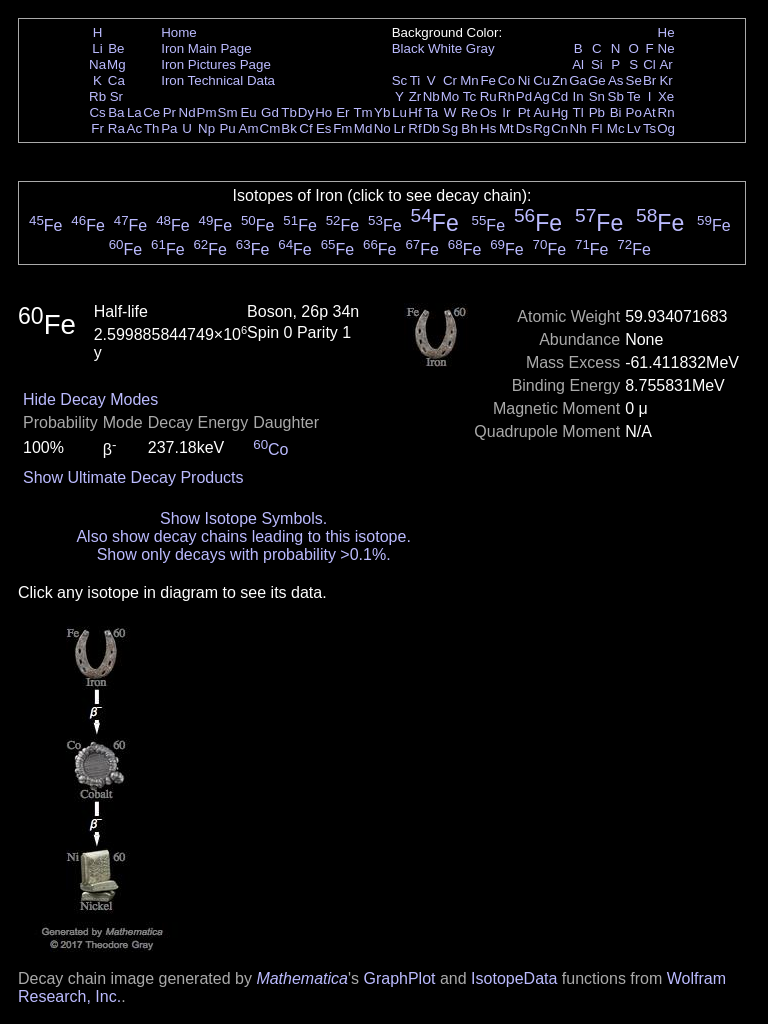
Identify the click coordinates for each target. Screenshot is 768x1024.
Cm (270, 128)
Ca (116, 80)
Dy (306, 112)
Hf (414, 112)
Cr (450, 80)
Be (116, 48)
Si (597, 64)
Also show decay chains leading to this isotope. (243, 536)
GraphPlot (399, 978)
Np (206, 128)
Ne (666, 48)
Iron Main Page (206, 48)
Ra (116, 128)
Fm (342, 128)
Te (634, 96)
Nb (431, 96)
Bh (469, 128)
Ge (597, 80)
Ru (488, 96)
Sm (228, 112)
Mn (469, 80)
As (616, 80)
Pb (597, 112)
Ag (541, 96)
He (666, 32)
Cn (559, 128)
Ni (524, 80)
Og (666, 128)
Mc (616, 128)
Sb (616, 96)
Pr (169, 112)
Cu (541, 80)
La (134, 112)
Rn (666, 112)
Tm (362, 112)
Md (363, 128)
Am (249, 128)
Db (431, 128)
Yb (382, 112)
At (649, 112)
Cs (97, 112)
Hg (559, 112)
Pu (227, 128)
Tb (289, 112)
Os (488, 112)
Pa (169, 128)
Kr (665, 80)
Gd (270, 112)
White (445, 48)
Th (152, 128)
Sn (597, 96)
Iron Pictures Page (216, 64)
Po (634, 112)
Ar (665, 64)
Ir (506, 112)
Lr (400, 128)
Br (649, 80)
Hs (488, 128)
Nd (187, 112)
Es (324, 128)
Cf (305, 128)
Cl (649, 64)
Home (179, 32)
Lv (634, 128)
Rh (506, 96)
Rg (541, 128)
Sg (450, 128)
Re (469, 112)
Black (408, 48)
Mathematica (302, 978)
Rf (414, 128)
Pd (524, 96)
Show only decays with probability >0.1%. (244, 554)
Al (578, 64)
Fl (596, 128)
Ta (431, 112)
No (382, 128)
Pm (207, 112)
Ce (151, 112)
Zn (560, 80)
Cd (559, 96)
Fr (97, 128)
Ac (135, 128)
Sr (116, 96)
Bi (616, 112)
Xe (666, 96)
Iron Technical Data (218, 80)
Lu (399, 112)
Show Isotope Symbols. (243, 518)
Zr (415, 96)
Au (541, 112)
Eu (248, 112)
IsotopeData (514, 978)
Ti (415, 80)
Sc (400, 80)
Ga (578, 80)
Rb (97, 96)
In (578, 96)
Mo (450, 96)
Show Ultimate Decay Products (133, 477)
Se (634, 80)
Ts (649, 128)
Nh (578, 128)
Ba (116, 112)
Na (97, 64)
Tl (578, 112)
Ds (524, 128)
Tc (469, 96)
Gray (480, 48)
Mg (116, 64)
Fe (488, 80)
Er (342, 112)
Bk (289, 128)
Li (97, 48)
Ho (323, 112)
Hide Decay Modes (90, 399)
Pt (524, 112)
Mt (506, 128)
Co (506, 80)
